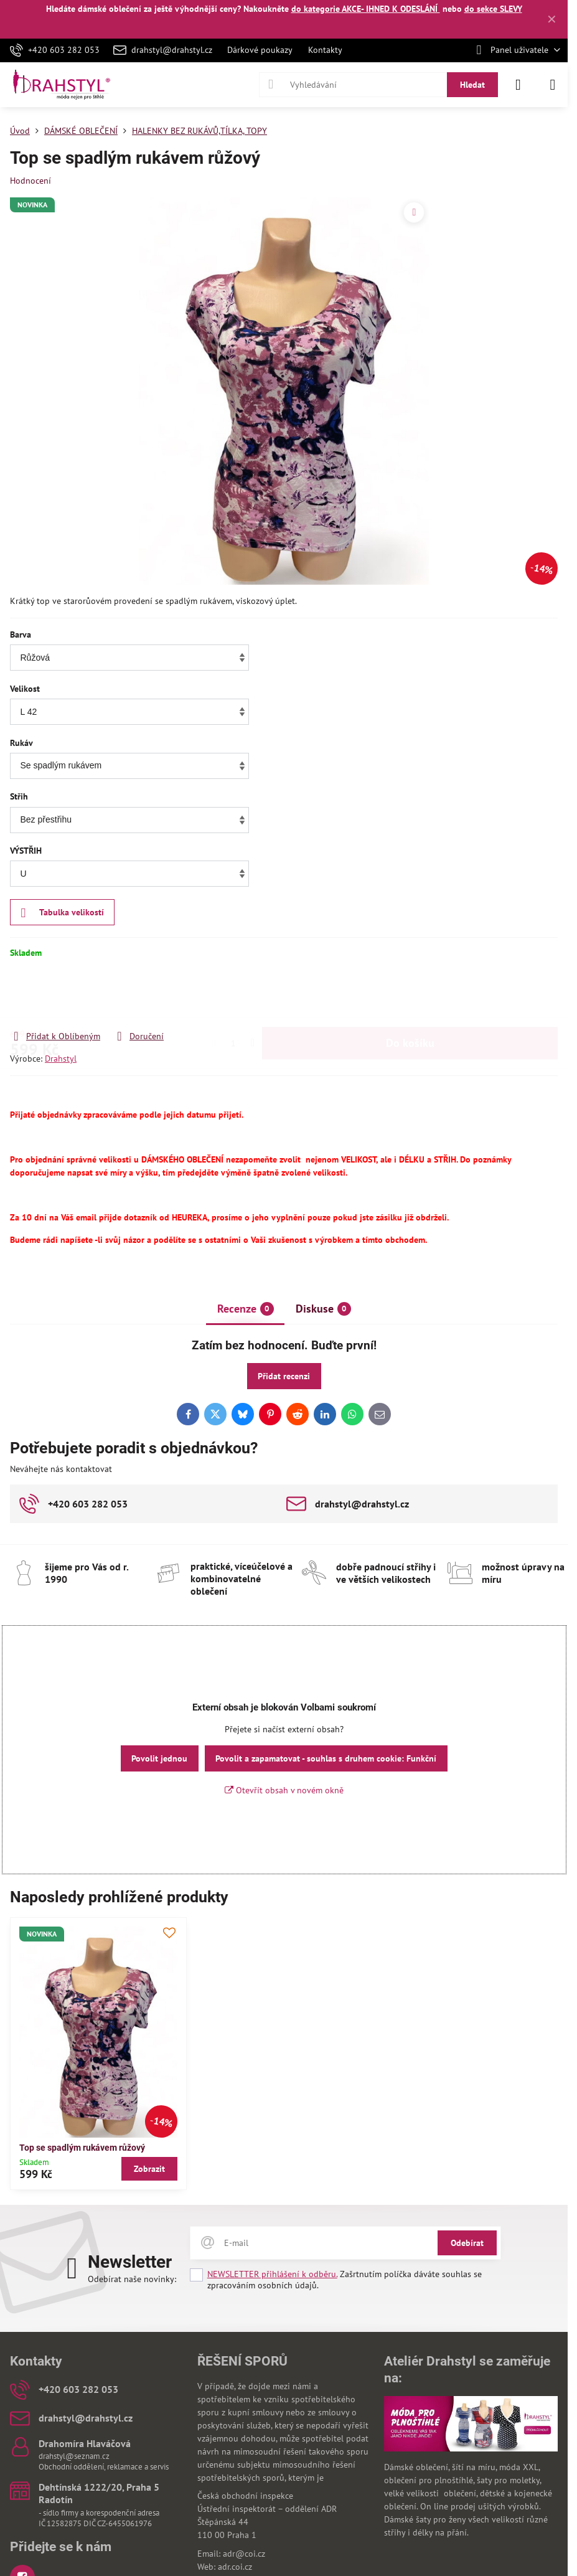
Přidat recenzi (284, 1376)
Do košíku (410, 1003)
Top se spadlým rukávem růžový (82, 2148)
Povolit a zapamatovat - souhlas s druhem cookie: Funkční (325, 1758)
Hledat (472, 84)
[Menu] (553, 84)
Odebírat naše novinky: (132, 2279)
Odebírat (467, 2242)
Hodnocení (30, 180)
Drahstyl (61, 1058)
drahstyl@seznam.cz (74, 2456)
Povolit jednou (159, 1758)
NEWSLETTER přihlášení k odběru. (272, 2274)
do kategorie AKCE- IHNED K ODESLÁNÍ (365, 8)
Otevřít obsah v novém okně (284, 1790)
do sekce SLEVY (493, 8)
